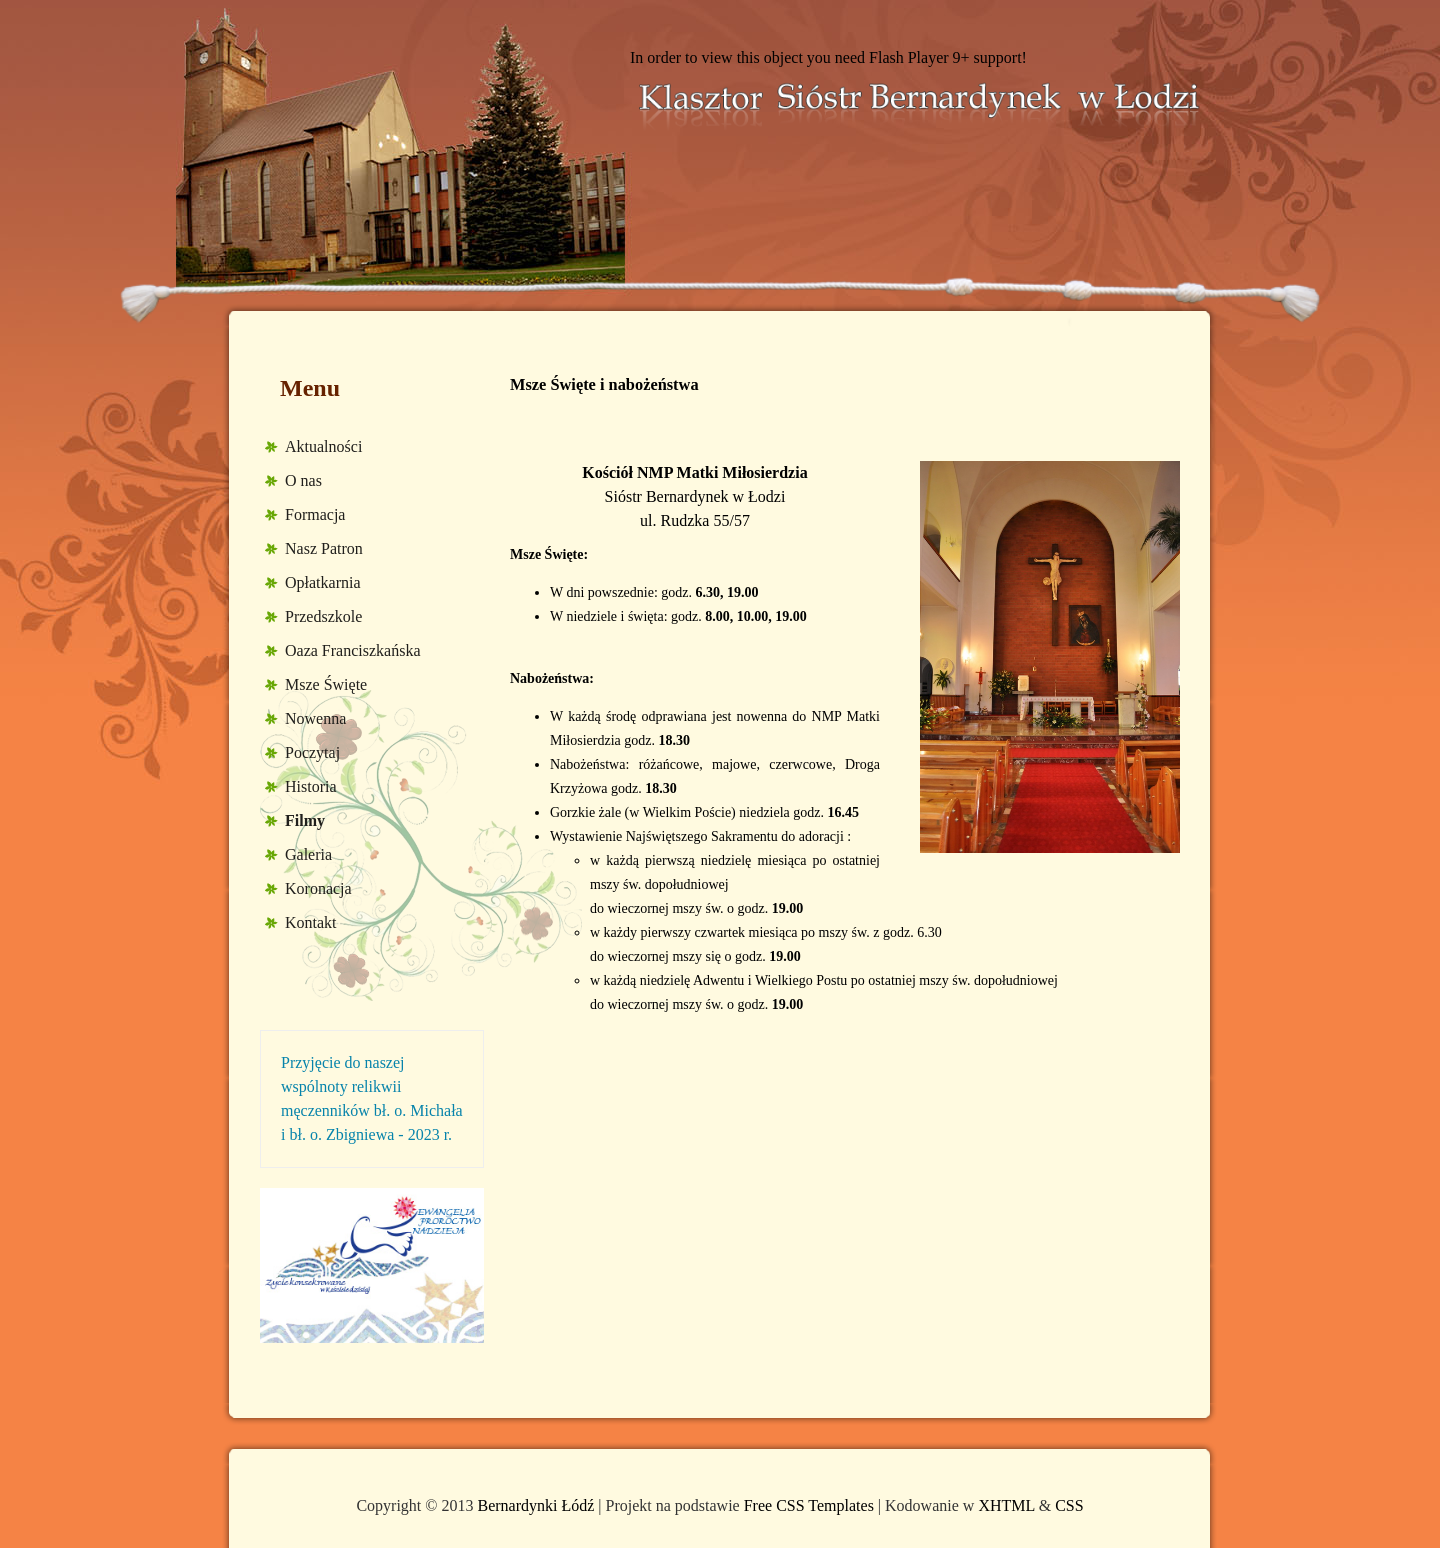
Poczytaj (312, 752)
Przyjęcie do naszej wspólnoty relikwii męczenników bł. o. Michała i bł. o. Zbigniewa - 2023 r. (372, 1098)
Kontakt (311, 922)
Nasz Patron (324, 548)
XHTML (1006, 1505)
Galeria (308, 854)
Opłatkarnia (323, 582)
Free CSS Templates (809, 1505)
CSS (1069, 1505)
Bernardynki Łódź (535, 1505)
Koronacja (318, 888)
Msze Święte (326, 684)
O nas (303, 480)
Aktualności (323, 446)
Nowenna (315, 718)
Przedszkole (323, 616)
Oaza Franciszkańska (353, 650)
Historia (311, 786)
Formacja (315, 514)
